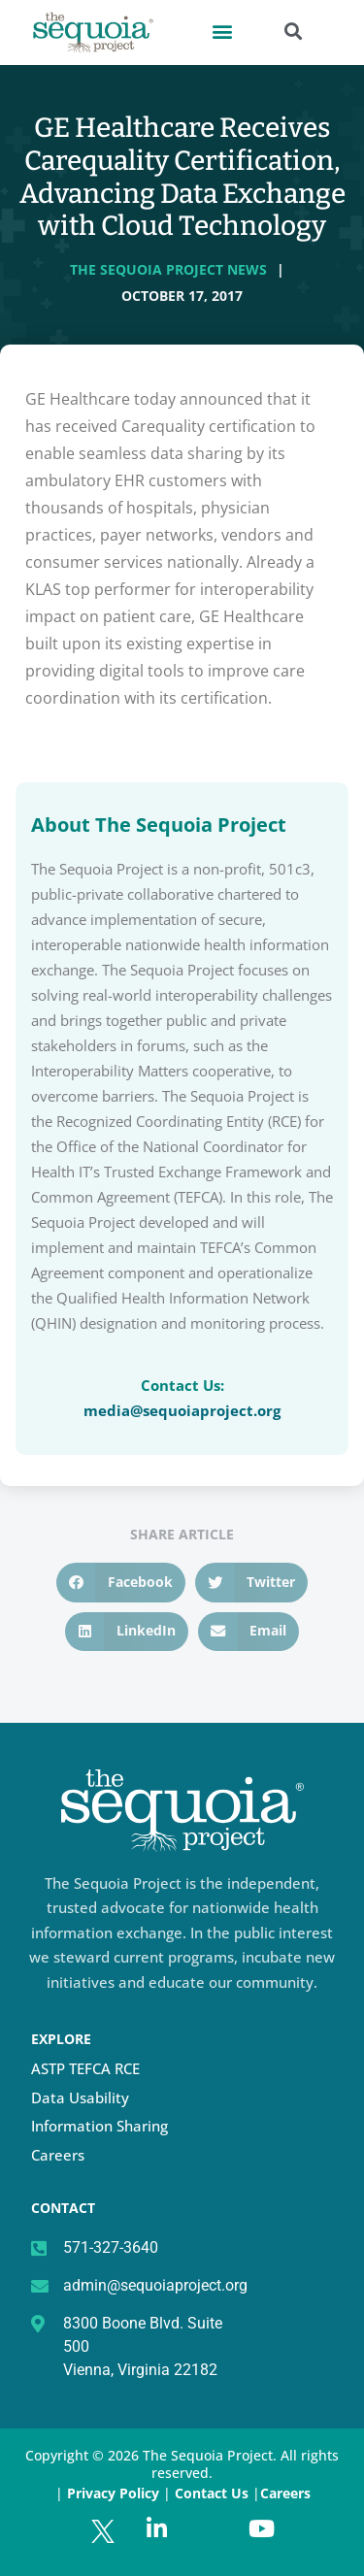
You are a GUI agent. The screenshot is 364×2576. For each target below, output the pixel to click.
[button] (222, 31)
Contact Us (213, 2493)
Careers (57, 2154)
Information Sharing (99, 2125)
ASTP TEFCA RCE (85, 2068)
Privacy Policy (113, 2493)
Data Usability (80, 2097)
